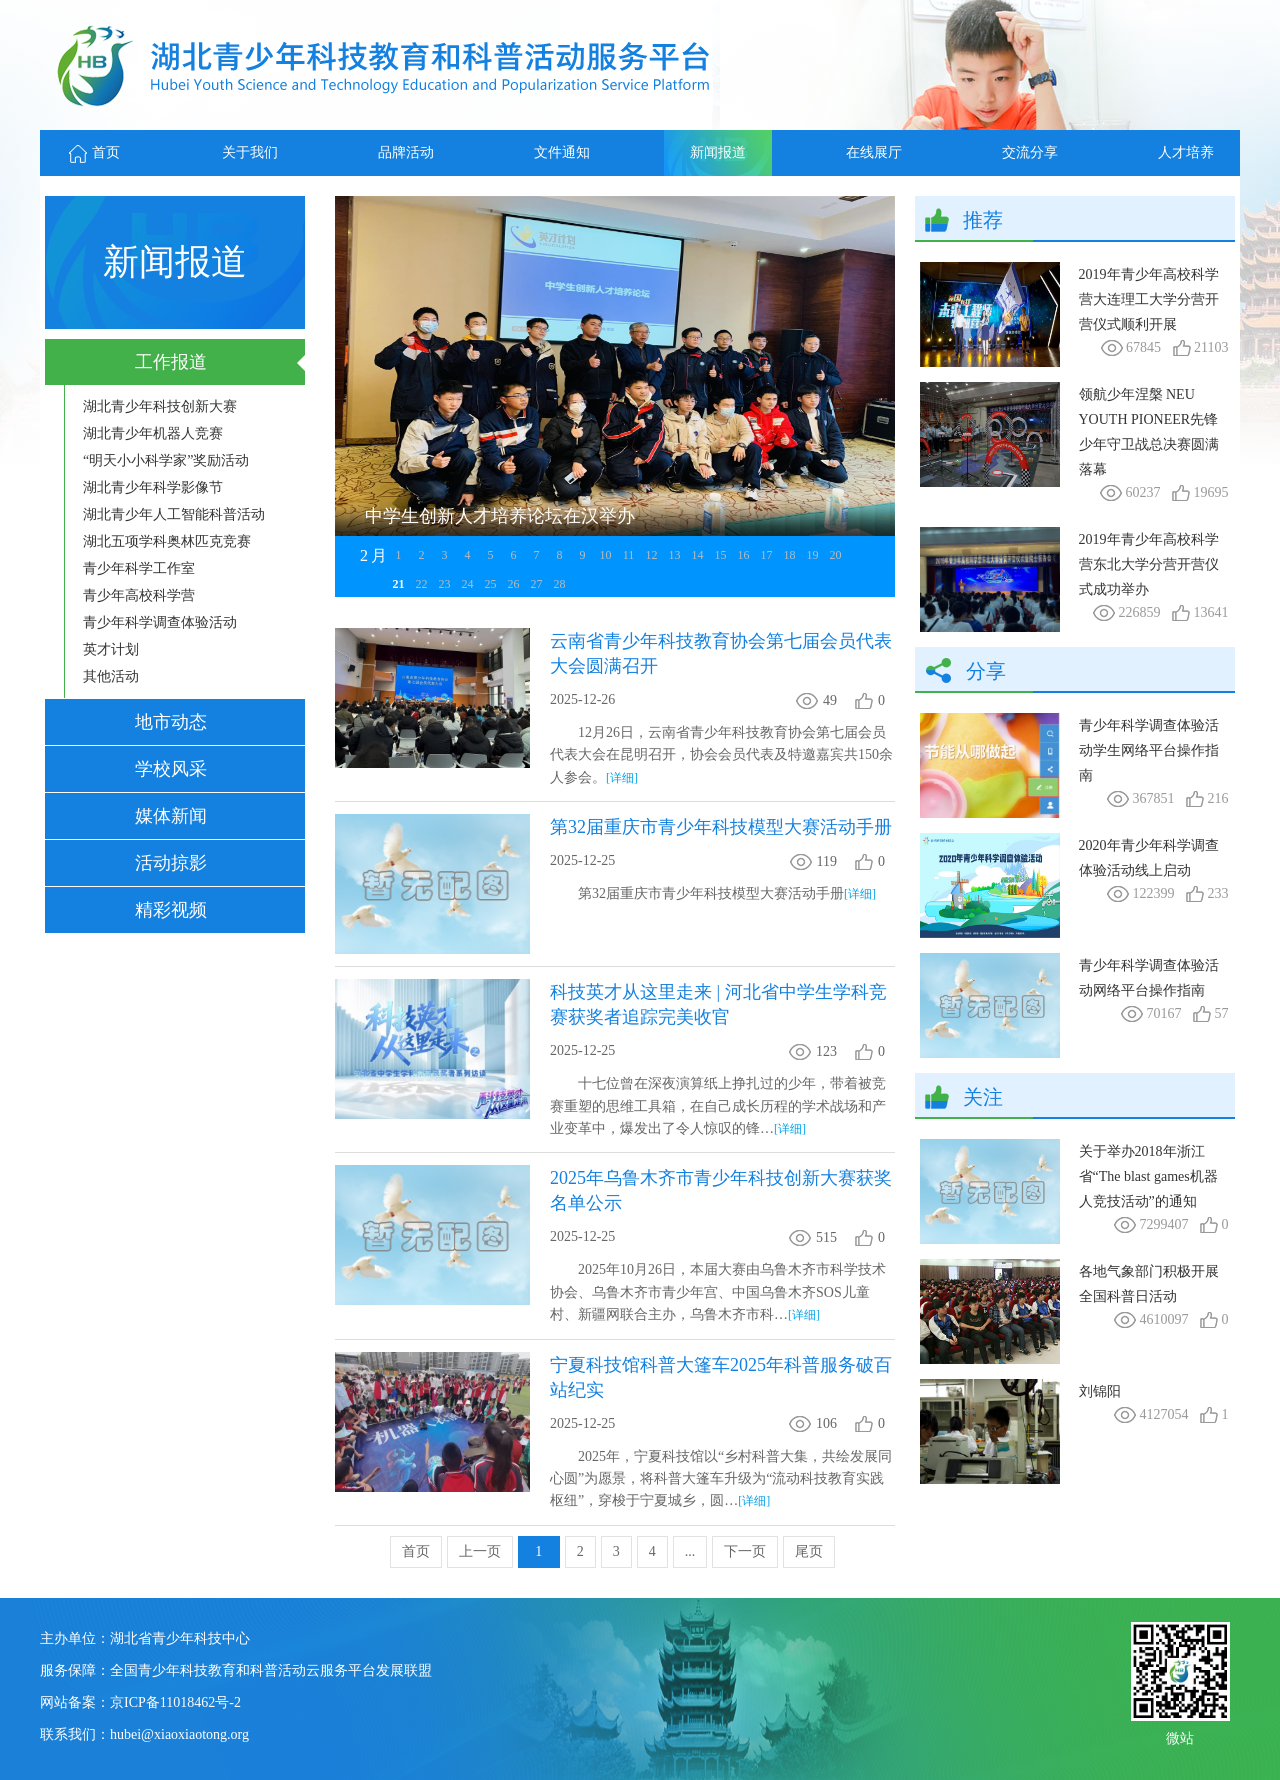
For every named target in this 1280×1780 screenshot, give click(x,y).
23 (445, 584)
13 (675, 555)
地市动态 (171, 722)
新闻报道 (718, 152)
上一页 (480, 1551)
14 (698, 555)
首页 (94, 152)
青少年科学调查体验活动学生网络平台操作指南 (1149, 750)
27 (537, 584)
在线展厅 (874, 152)
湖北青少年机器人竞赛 (153, 433)
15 (721, 555)
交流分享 (1030, 152)
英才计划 (111, 649)
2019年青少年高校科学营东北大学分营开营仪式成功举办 (1149, 564)
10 (606, 555)
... (690, 1551)
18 (790, 555)
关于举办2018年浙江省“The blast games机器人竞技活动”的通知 (1148, 1176)
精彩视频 (171, 910)
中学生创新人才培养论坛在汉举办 (500, 516)
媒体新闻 (171, 816)
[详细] (622, 778)
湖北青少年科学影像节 (153, 487)
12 (652, 555)
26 (514, 584)
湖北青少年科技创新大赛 (160, 406)
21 (399, 584)
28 (560, 584)
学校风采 (171, 769)
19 (813, 555)
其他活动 (111, 676)
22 (422, 584)
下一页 (745, 1551)
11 (629, 555)
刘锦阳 (1100, 1391)
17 (767, 555)
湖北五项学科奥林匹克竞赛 (167, 541)
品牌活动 (406, 152)
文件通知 (562, 152)
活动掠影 (171, 863)
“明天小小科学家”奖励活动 (166, 460)
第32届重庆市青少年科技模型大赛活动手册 (721, 827)
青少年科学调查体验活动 (160, 622)
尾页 (809, 1551)
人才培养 (1186, 152)
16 (744, 555)
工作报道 (171, 362)
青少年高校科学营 (139, 595)
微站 (1180, 1736)
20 (836, 555)
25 (491, 584)
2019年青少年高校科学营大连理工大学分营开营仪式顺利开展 (1149, 299)
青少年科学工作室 (139, 568)
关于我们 (250, 152)
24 (468, 584)
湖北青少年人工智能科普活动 (174, 514)
